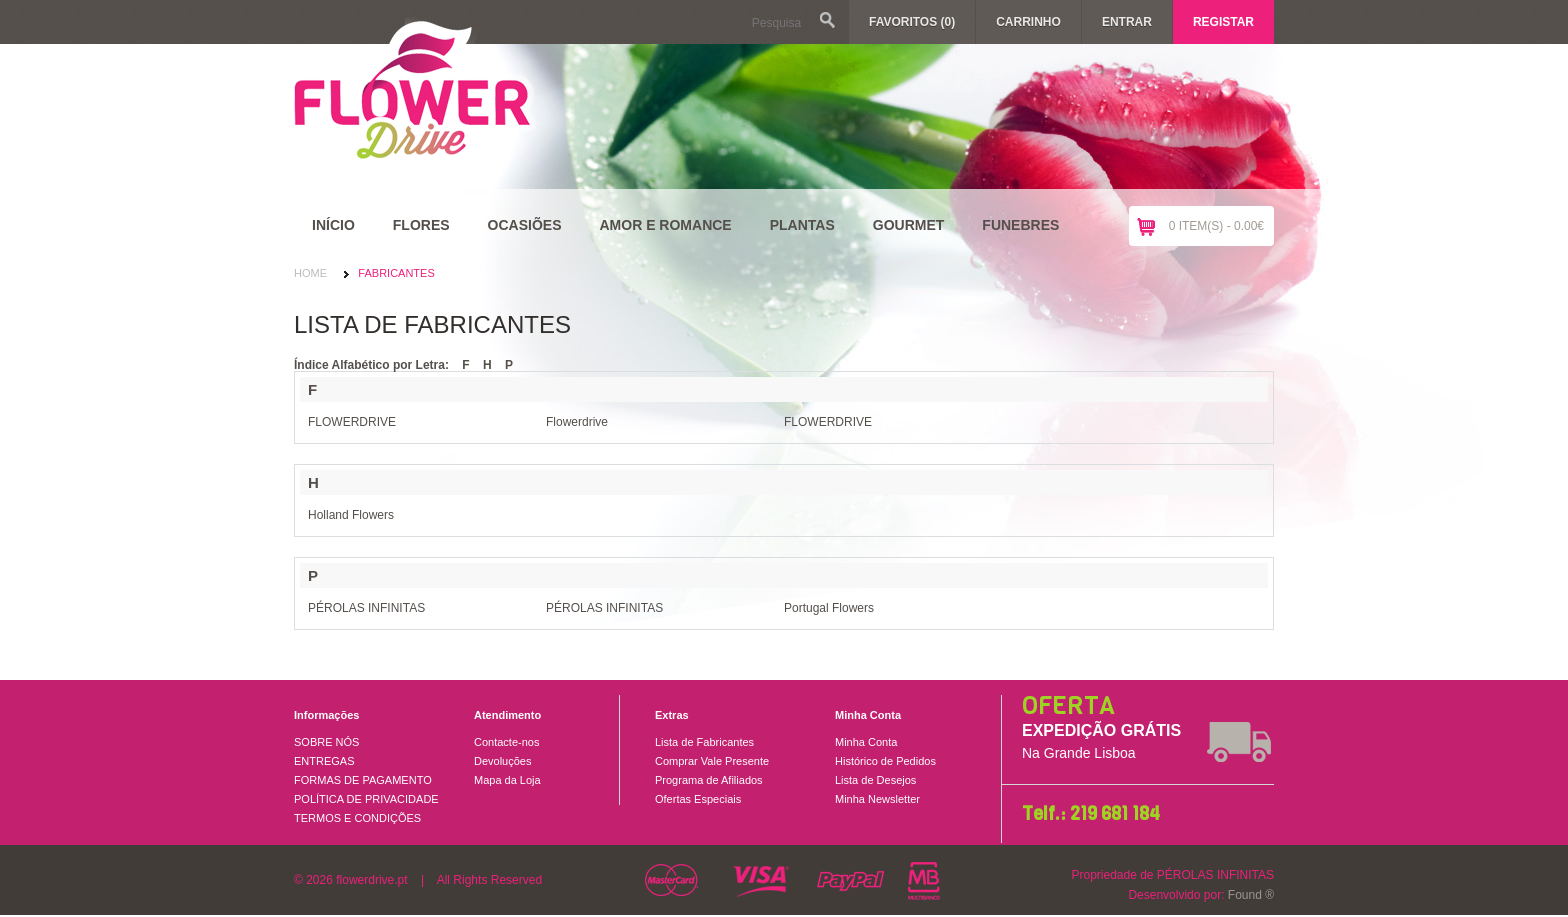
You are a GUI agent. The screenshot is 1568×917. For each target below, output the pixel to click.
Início (333, 225)
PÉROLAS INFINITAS (366, 608)
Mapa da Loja (507, 780)
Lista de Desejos (875, 780)
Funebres (1020, 225)
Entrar (1127, 22)
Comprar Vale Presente (712, 761)
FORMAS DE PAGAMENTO (363, 780)
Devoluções (502, 761)
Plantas (802, 225)
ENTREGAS (324, 761)
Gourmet (909, 225)
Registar (1223, 22)
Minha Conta (866, 742)
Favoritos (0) (912, 22)
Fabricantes (396, 273)
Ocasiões (525, 225)
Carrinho (1028, 22)
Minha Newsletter (877, 799)
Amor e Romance (665, 225)
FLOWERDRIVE (352, 422)
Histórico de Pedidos (885, 761)
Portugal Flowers (829, 608)
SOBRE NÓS (326, 742)
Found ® (1251, 895)
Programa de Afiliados (709, 780)
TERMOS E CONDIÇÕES (357, 818)
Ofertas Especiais (698, 799)
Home (310, 273)
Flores (421, 225)
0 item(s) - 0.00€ (1216, 226)
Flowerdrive (577, 422)
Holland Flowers (351, 515)
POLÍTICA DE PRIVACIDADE (366, 799)
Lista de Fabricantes (704, 742)
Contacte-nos (506, 742)
